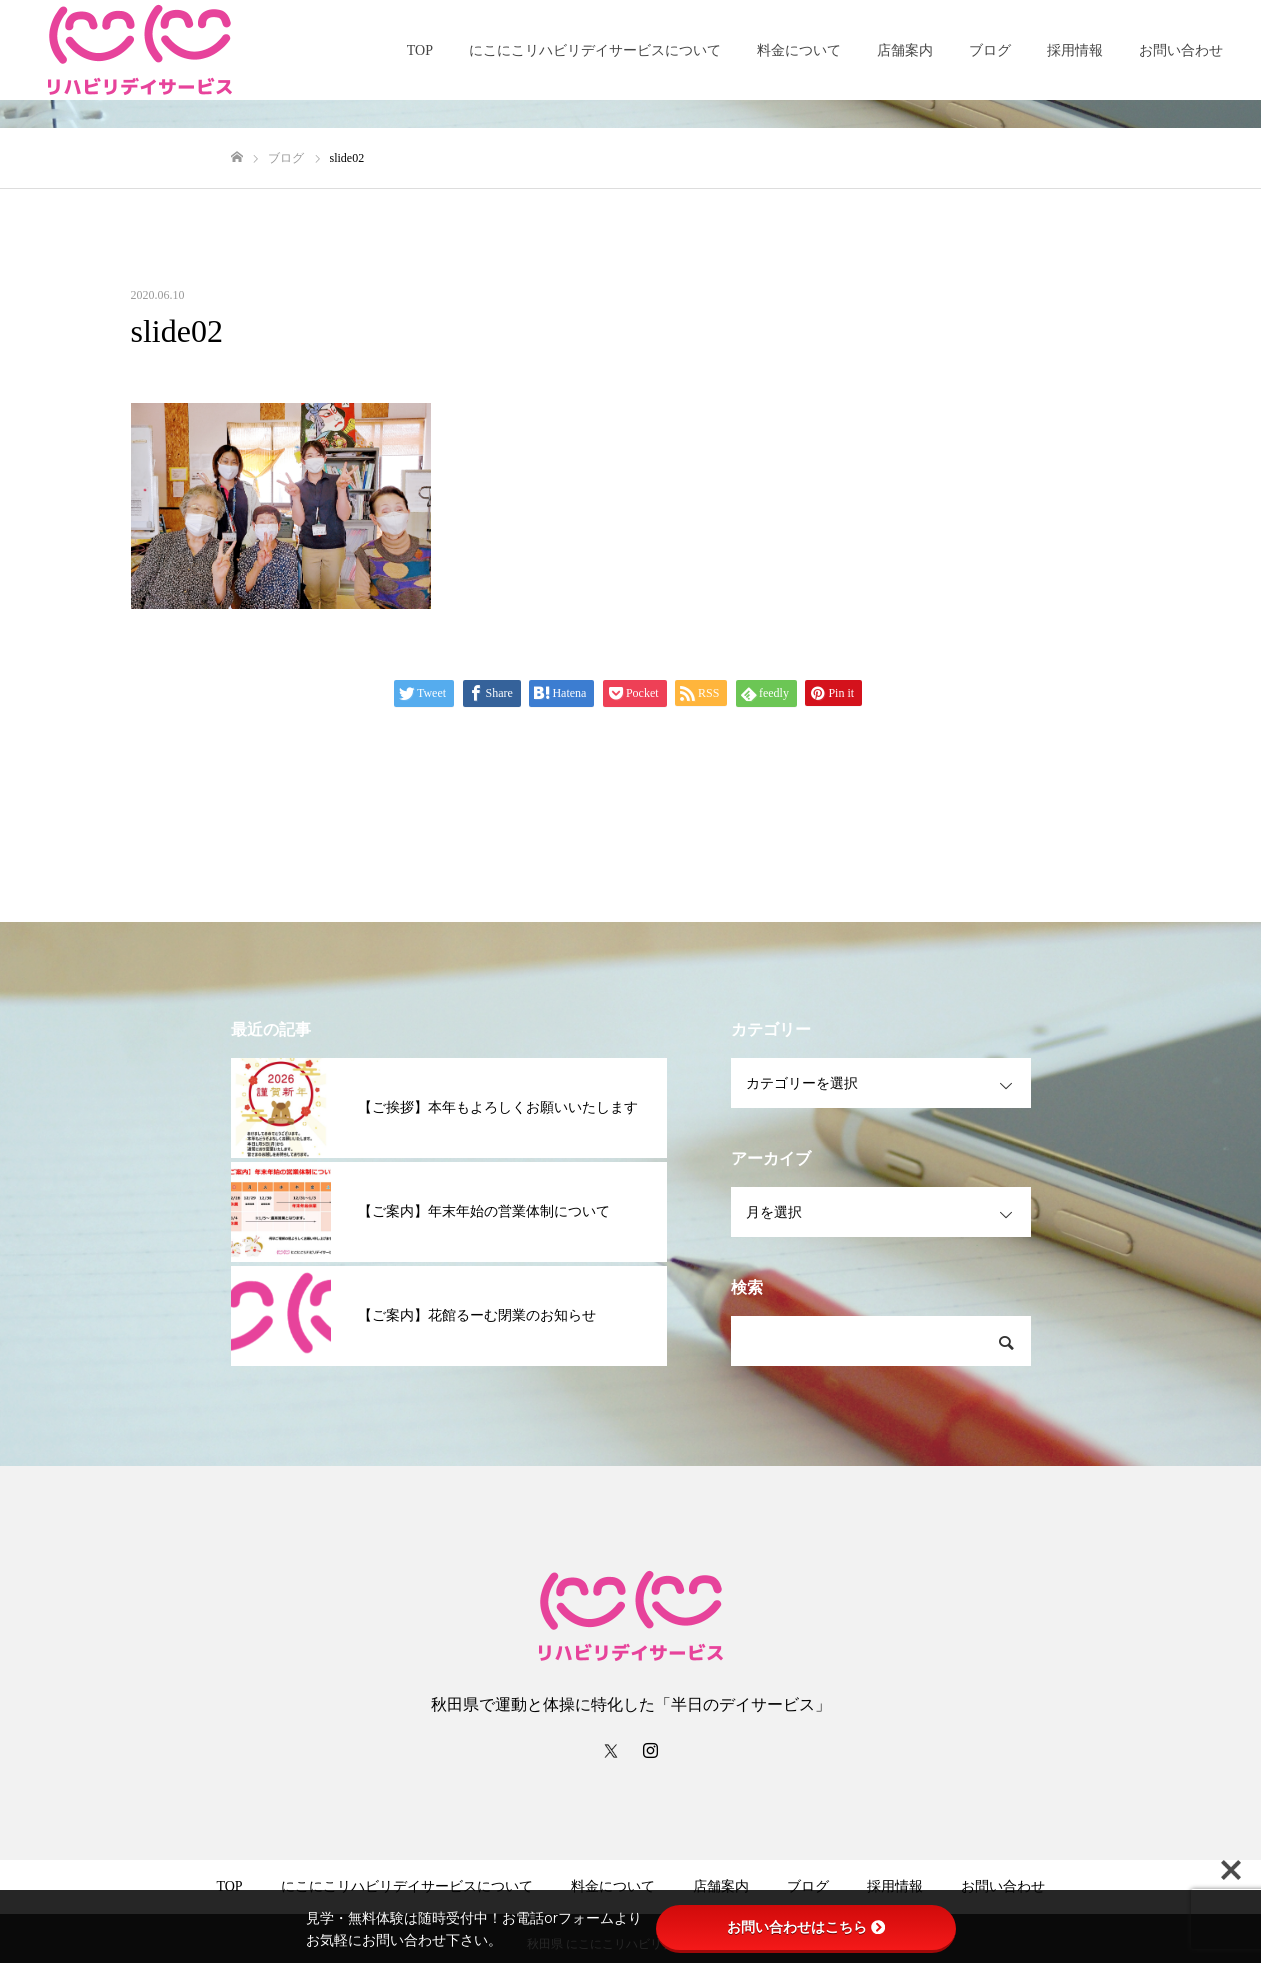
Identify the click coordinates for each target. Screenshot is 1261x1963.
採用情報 (1075, 50)
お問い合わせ (1181, 50)
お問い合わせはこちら (806, 1927)
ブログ (990, 50)
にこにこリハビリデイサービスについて (595, 50)
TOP (420, 50)
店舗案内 (905, 50)
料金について (799, 50)
